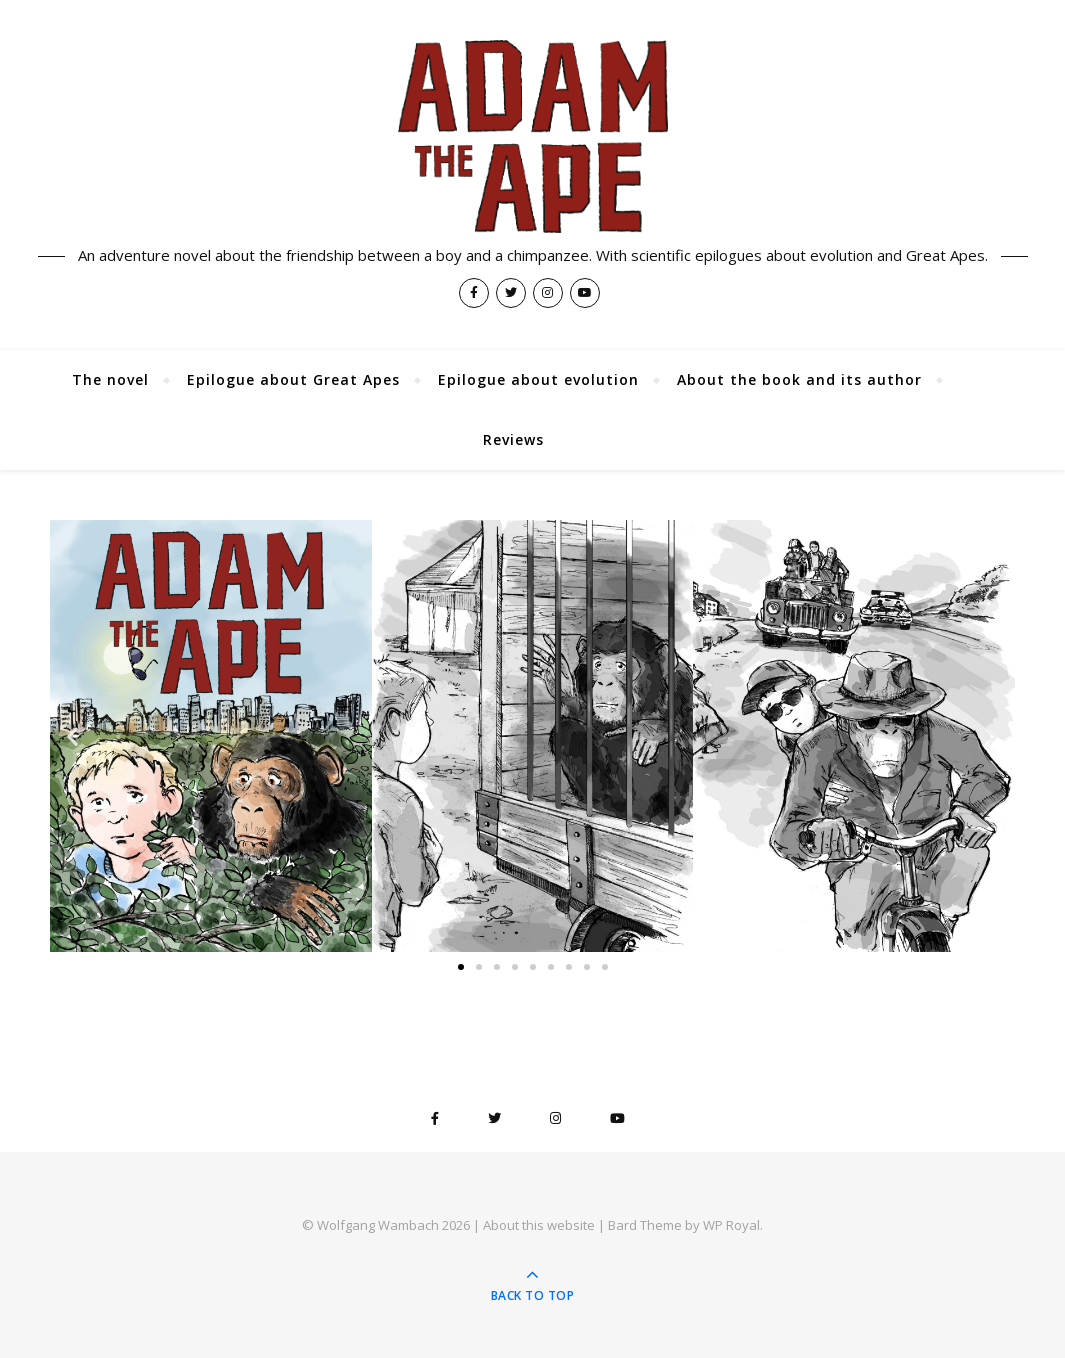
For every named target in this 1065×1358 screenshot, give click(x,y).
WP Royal (731, 1225)
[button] (72, 736)
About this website (539, 1225)
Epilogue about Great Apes (293, 379)
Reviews (513, 439)
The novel (110, 379)
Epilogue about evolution (538, 379)
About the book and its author (799, 379)
